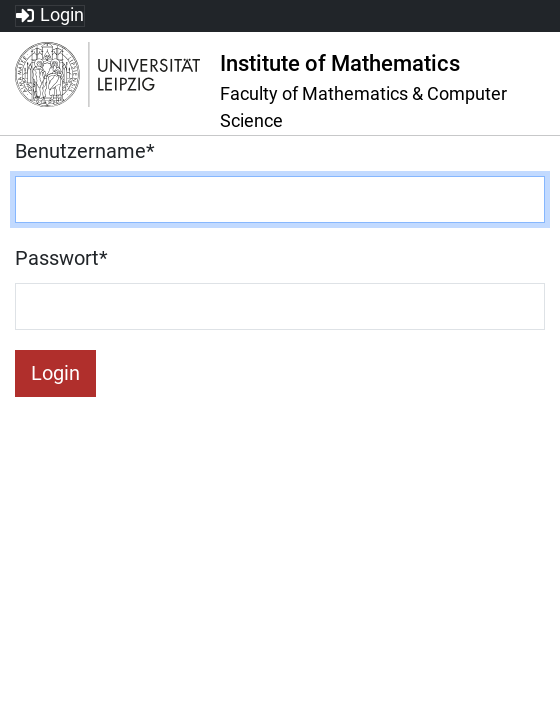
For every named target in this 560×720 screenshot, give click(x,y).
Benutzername (85, 151)
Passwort (61, 258)
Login (62, 15)
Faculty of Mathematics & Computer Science (363, 107)
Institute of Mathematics (340, 63)
